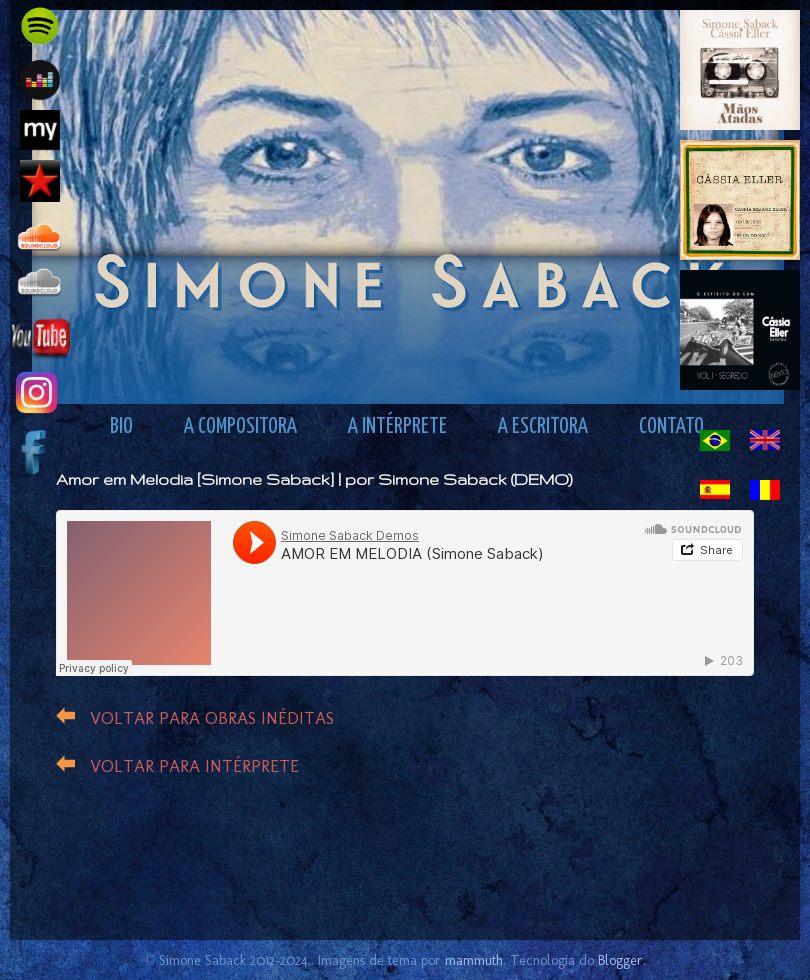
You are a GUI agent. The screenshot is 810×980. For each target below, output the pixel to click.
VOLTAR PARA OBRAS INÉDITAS (212, 718)
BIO (121, 427)
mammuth (474, 960)
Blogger (620, 960)
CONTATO (671, 427)
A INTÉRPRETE (397, 427)
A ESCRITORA (543, 427)
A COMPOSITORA (240, 427)
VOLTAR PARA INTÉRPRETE (194, 766)
